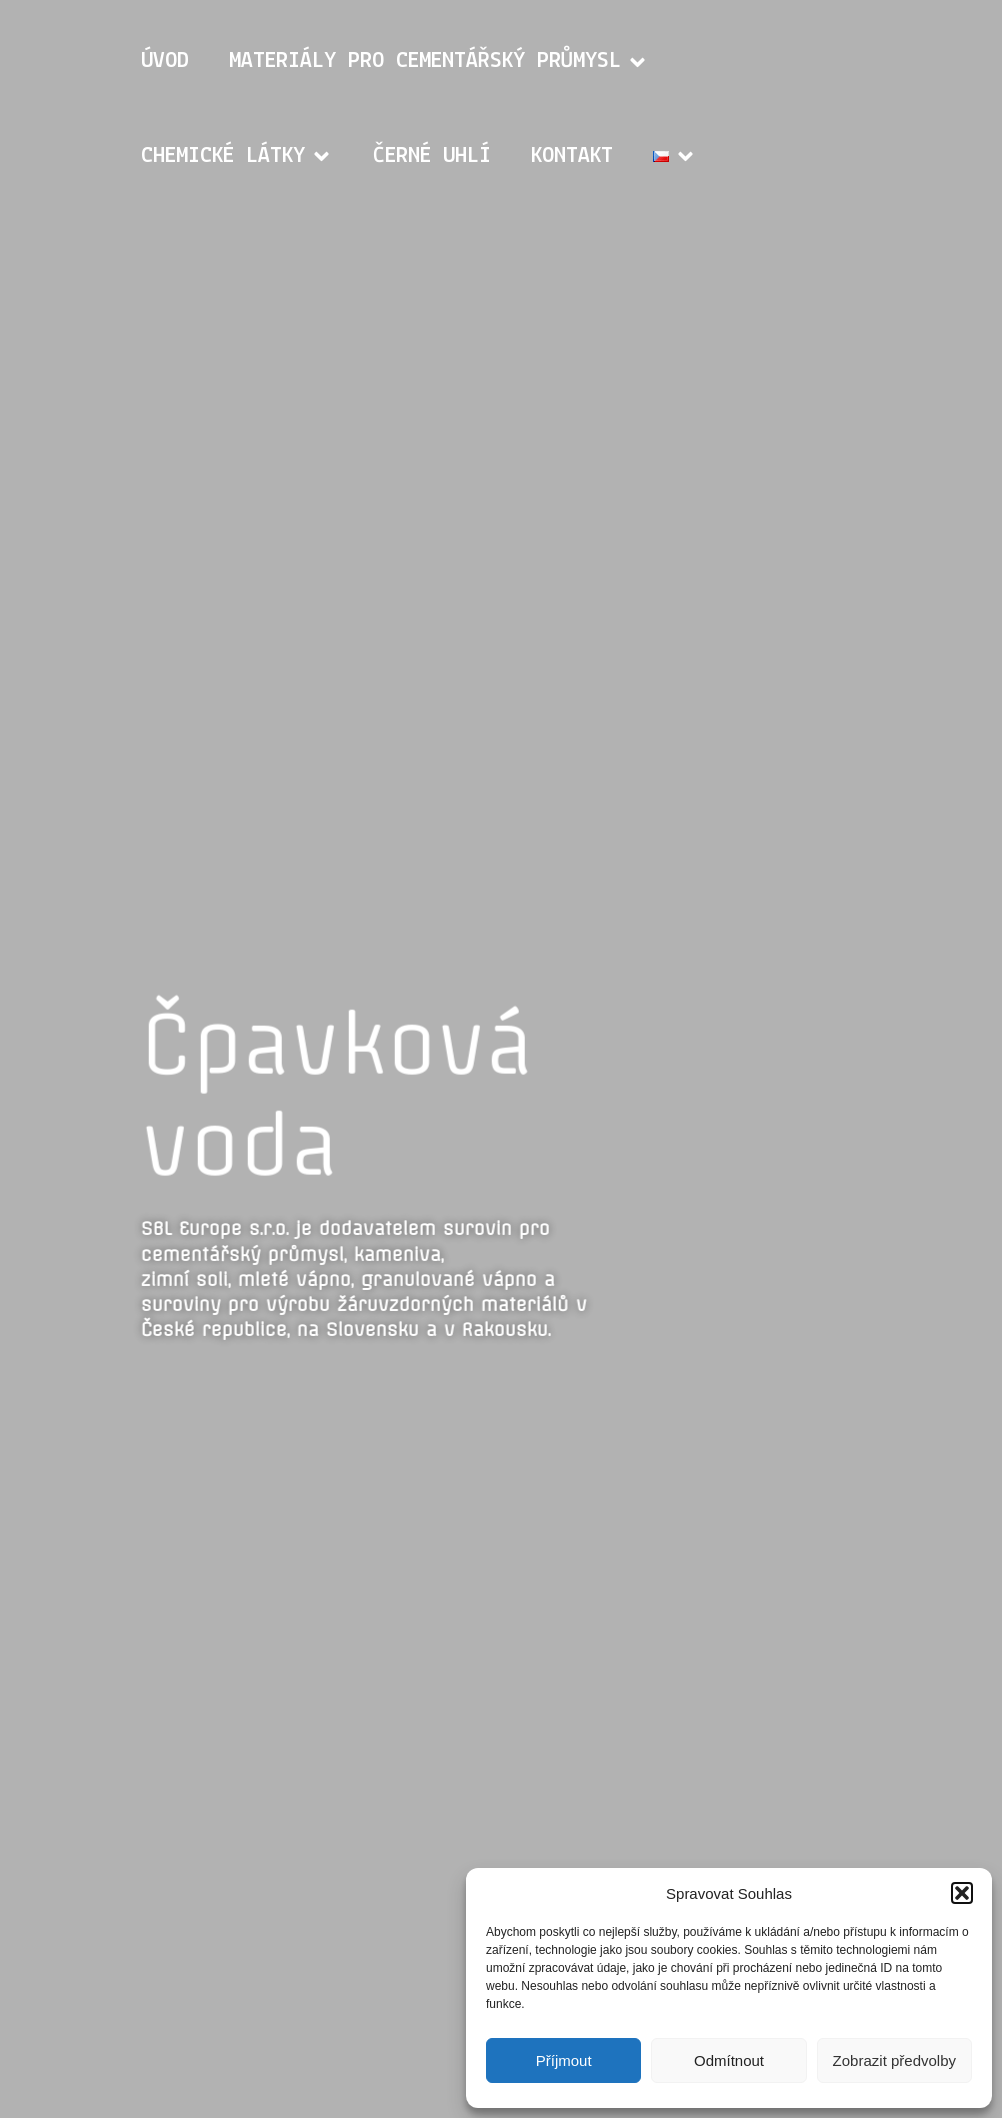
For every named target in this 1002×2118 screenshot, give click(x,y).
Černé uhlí (432, 156)
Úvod (165, 61)
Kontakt (572, 156)
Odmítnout (729, 2060)
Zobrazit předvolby (894, 2060)
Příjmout (564, 2060)
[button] (962, 1893)
